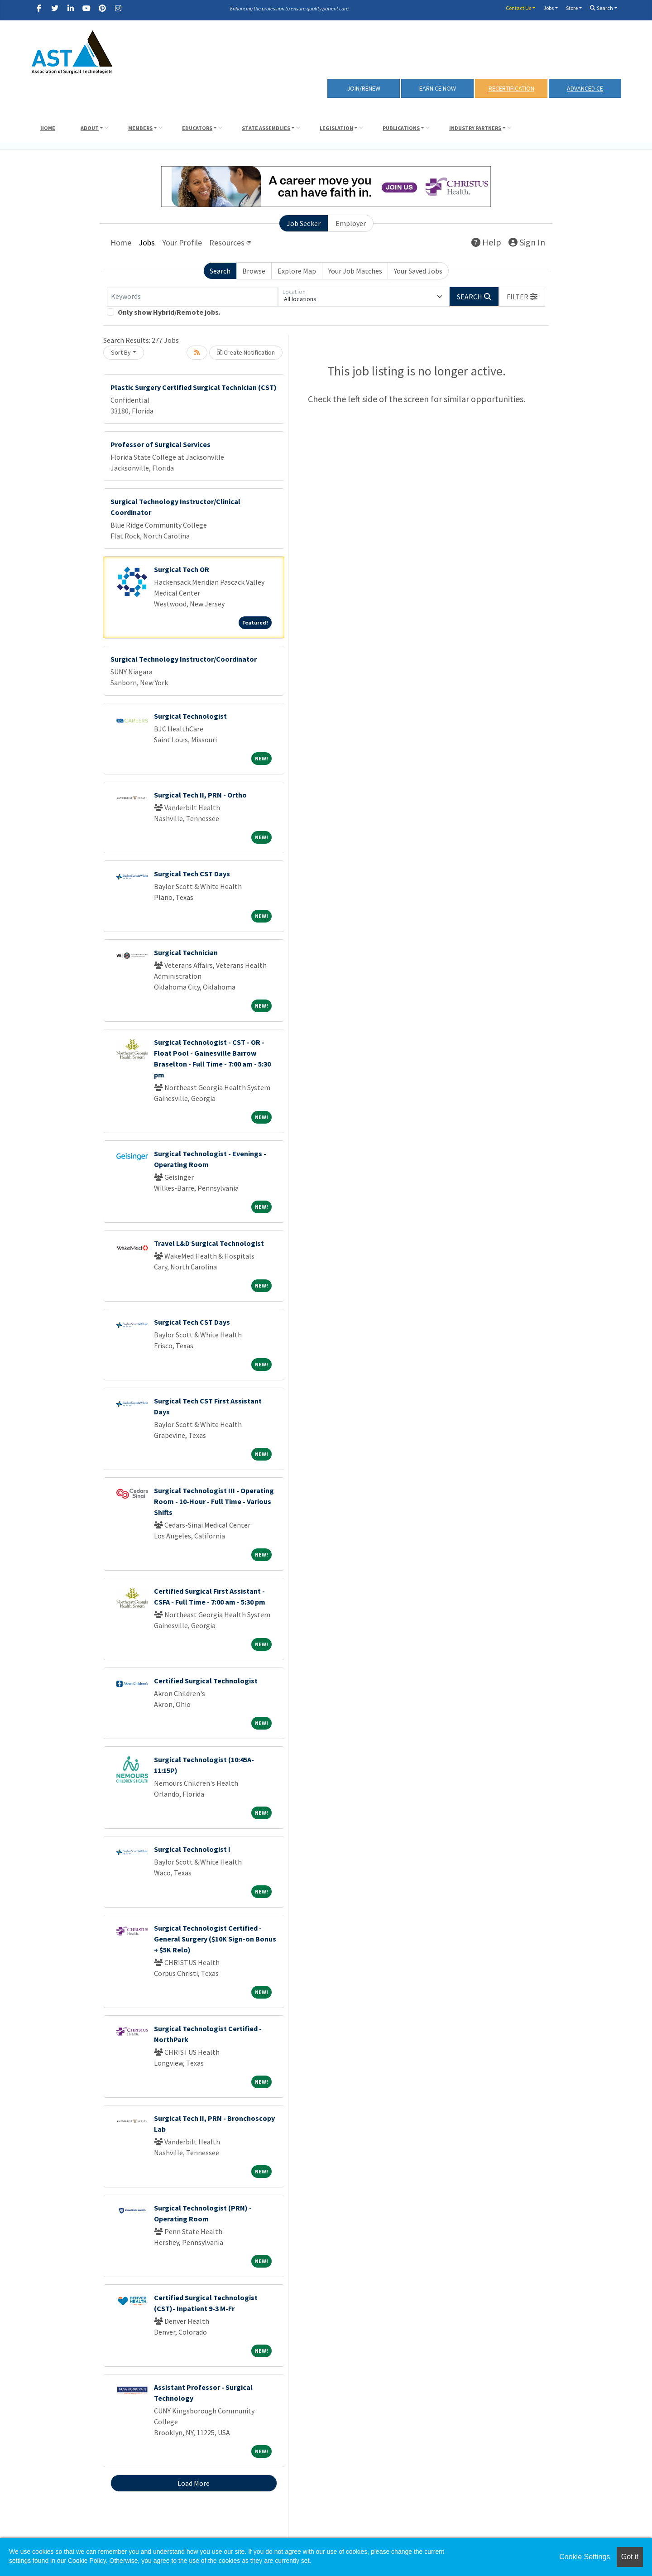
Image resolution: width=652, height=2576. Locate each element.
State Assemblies (266, 128)
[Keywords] (192, 297)
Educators (197, 128)
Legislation (336, 128)
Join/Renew (363, 88)
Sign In (526, 242)
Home (47, 128)
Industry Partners (475, 128)
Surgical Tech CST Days (192, 873)
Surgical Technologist (190, 716)
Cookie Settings (584, 2557)
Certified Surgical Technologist (206, 1680)
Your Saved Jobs (418, 270)
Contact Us (518, 8)
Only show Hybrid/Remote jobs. (169, 312)
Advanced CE (585, 88)
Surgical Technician (186, 952)
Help (486, 242)
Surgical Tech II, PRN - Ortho (200, 794)
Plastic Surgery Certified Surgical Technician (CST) (193, 387)
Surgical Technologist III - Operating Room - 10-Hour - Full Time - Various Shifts (214, 1501)
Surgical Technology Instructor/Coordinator (183, 658)
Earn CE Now (437, 88)
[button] (522, 297)
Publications (401, 128)
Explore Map (297, 270)
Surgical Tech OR (181, 569)
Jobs (548, 8)
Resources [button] (226, 242)
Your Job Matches (355, 270)
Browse (253, 270)
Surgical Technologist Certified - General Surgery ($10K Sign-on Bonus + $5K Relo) (215, 1938)
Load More (193, 2483)
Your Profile (182, 242)
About (90, 128)
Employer (351, 223)
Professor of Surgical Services (160, 444)
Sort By (121, 352)
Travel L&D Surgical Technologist (209, 1243)
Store (572, 8)
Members (140, 128)
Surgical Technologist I (192, 1849)
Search (601, 8)
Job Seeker (304, 223)
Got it (629, 2557)
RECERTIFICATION (511, 88)
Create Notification (246, 352)
